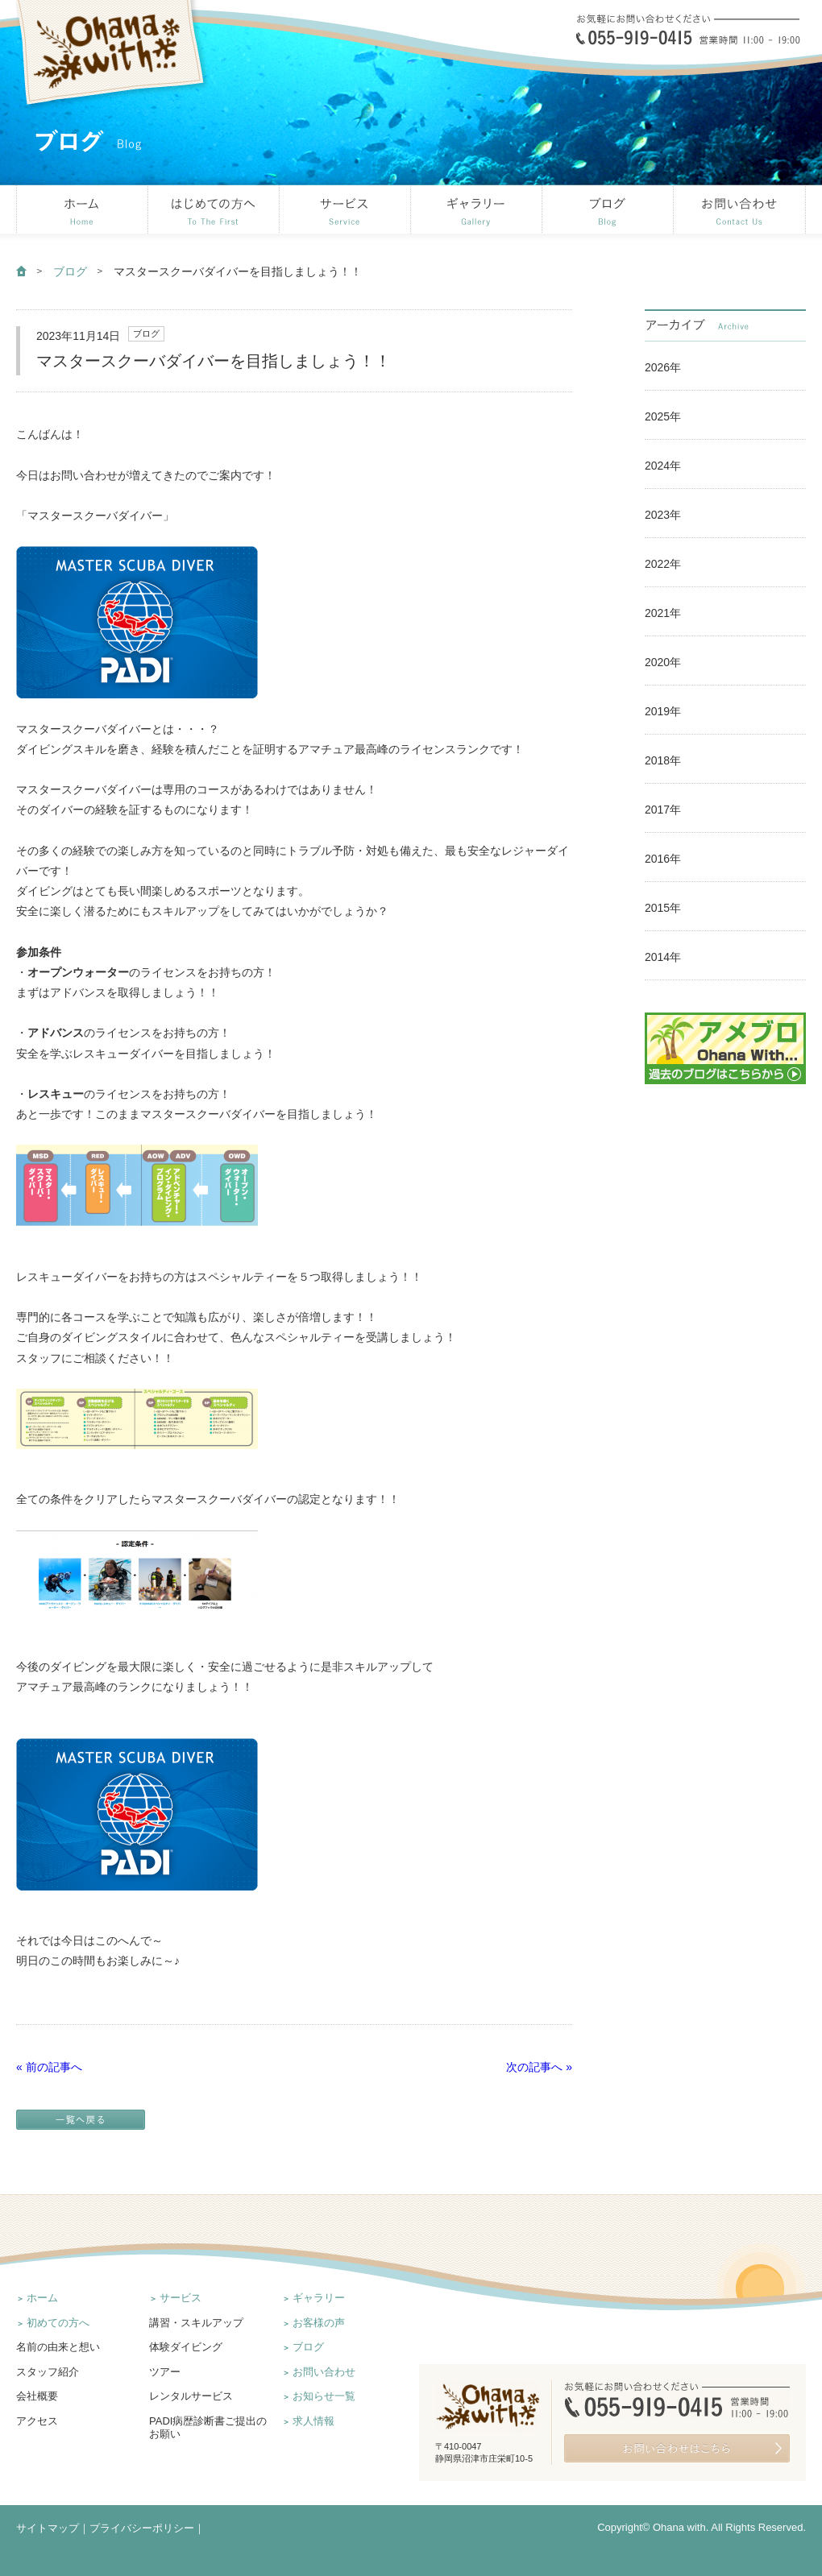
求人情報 (313, 2421)
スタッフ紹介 (47, 2372)
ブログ (70, 271)
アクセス (37, 2421)
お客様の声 (319, 2323)
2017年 (663, 809)
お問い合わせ (324, 2372)
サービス (180, 2298)
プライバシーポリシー (141, 2528)
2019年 (663, 711)
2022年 (663, 563)
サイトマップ (47, 2528)
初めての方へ (58, 2323)
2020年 (663, 662)
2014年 (663, 956)
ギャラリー (319, 2298)
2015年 (663, 907)
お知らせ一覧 (324, 2396)
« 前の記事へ (49, 2066)
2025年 (663, 416)
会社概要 (37, 2396)
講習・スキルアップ (196, 2323)
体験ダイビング (185, 2347)
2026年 (663, 367)
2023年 (663, 514)
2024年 (663, 465)
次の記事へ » (539, 2066)
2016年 (663, 858)
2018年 (663, 760)
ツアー (165, 2372)
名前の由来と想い (58, 2347)
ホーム (42, 2298)
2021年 (663, 613)
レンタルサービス (191, 2396)
